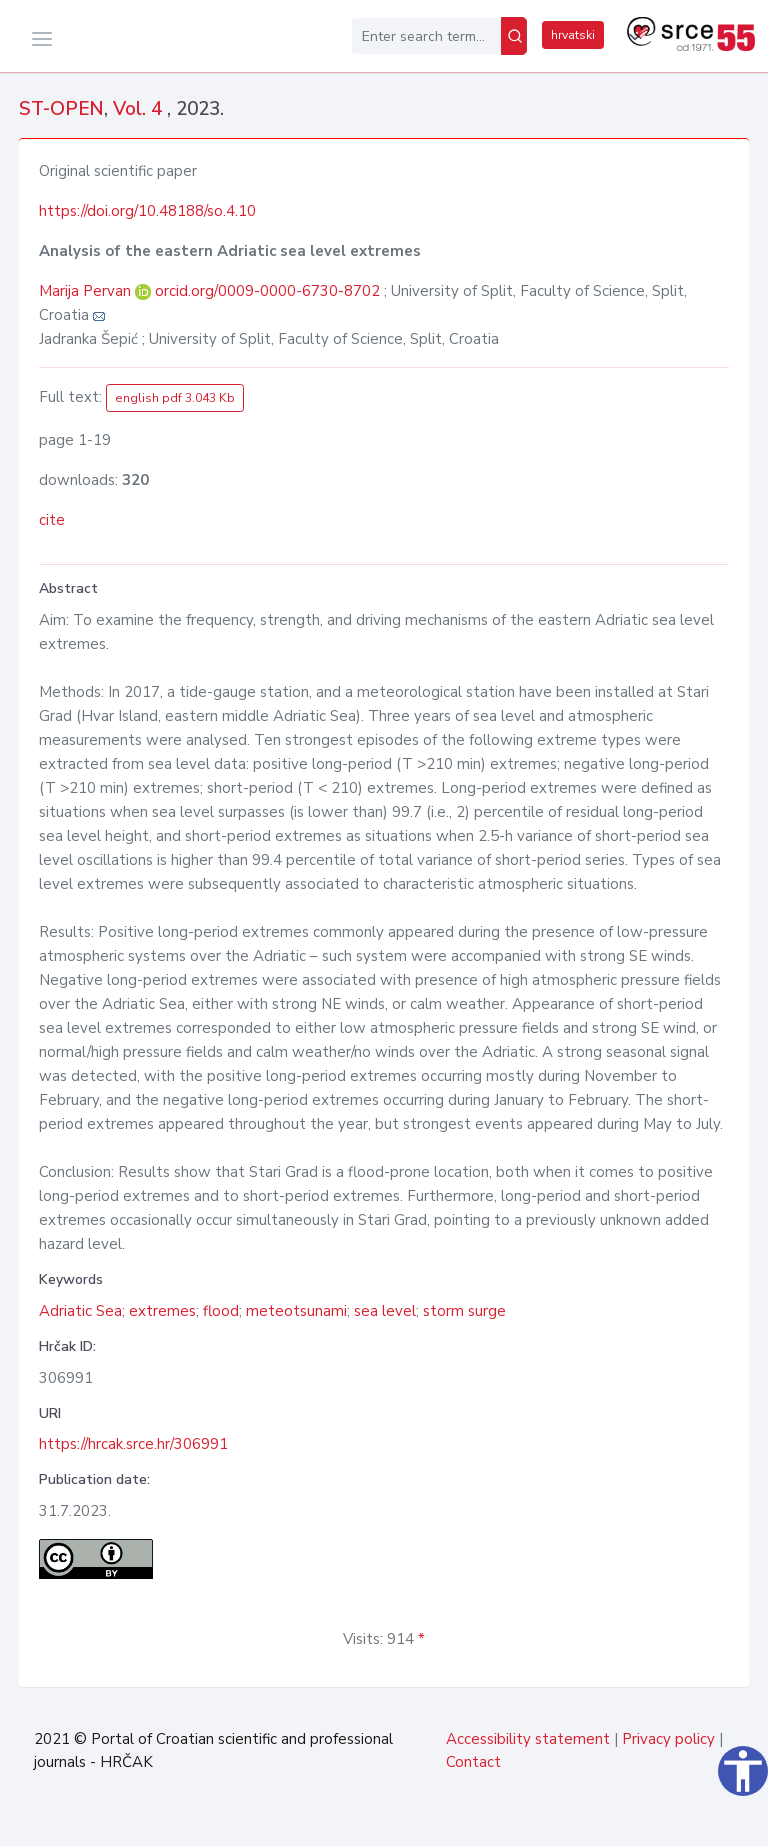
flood (221, 1311)
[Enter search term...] (426, 36)
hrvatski (573, 35)
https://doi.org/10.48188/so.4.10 (147, 211)
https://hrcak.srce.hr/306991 (133, 1444)
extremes (162, 1311)
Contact (473, 1762)
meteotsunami (296, 1311)
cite (52, 520)
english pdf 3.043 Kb (175, 398)
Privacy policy (668, 1739)
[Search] (514, 36)
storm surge (464, 1311)
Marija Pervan (87, 291)
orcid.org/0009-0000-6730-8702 (267, 291)
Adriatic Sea (80, 1311)
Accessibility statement (528, 1739)
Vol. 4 (140, 109)
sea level (385, 1311)
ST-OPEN (61, 109)
